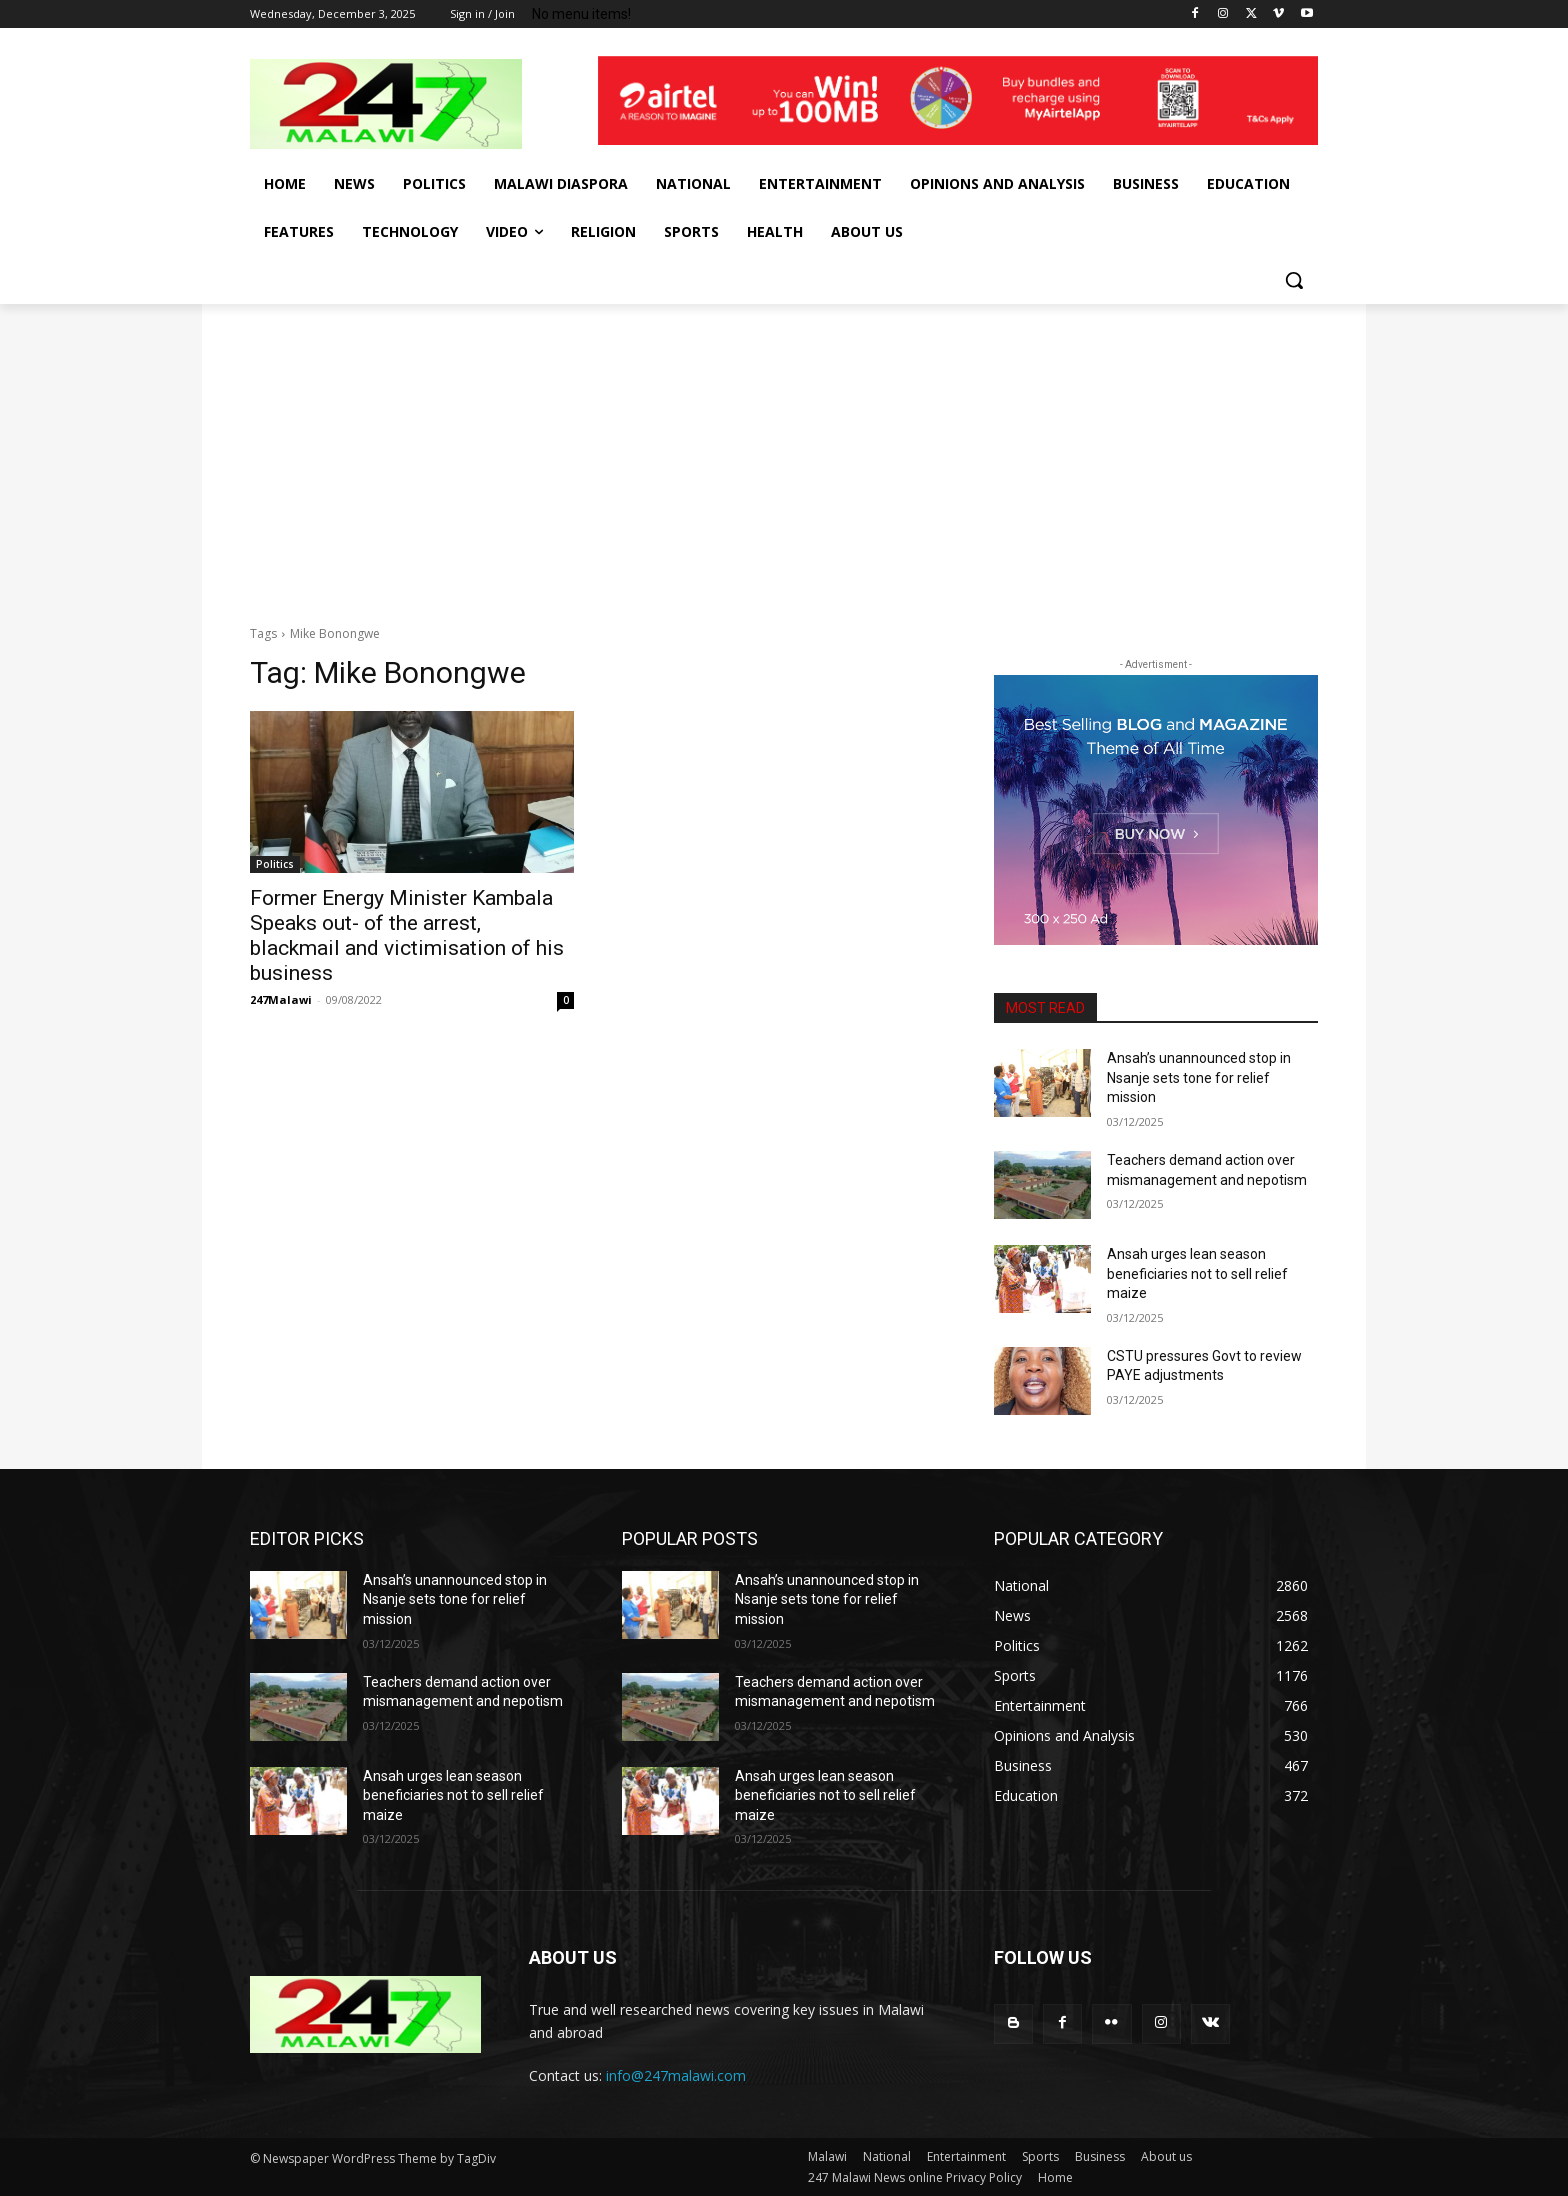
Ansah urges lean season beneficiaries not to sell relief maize (1197, 1273)
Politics (275, 864)
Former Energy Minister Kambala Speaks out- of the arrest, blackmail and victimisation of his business (407, 935)
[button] (1294, 280)
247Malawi (281, 999)
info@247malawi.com (676, 2075)
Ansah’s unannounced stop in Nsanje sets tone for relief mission (1199, 1077)
